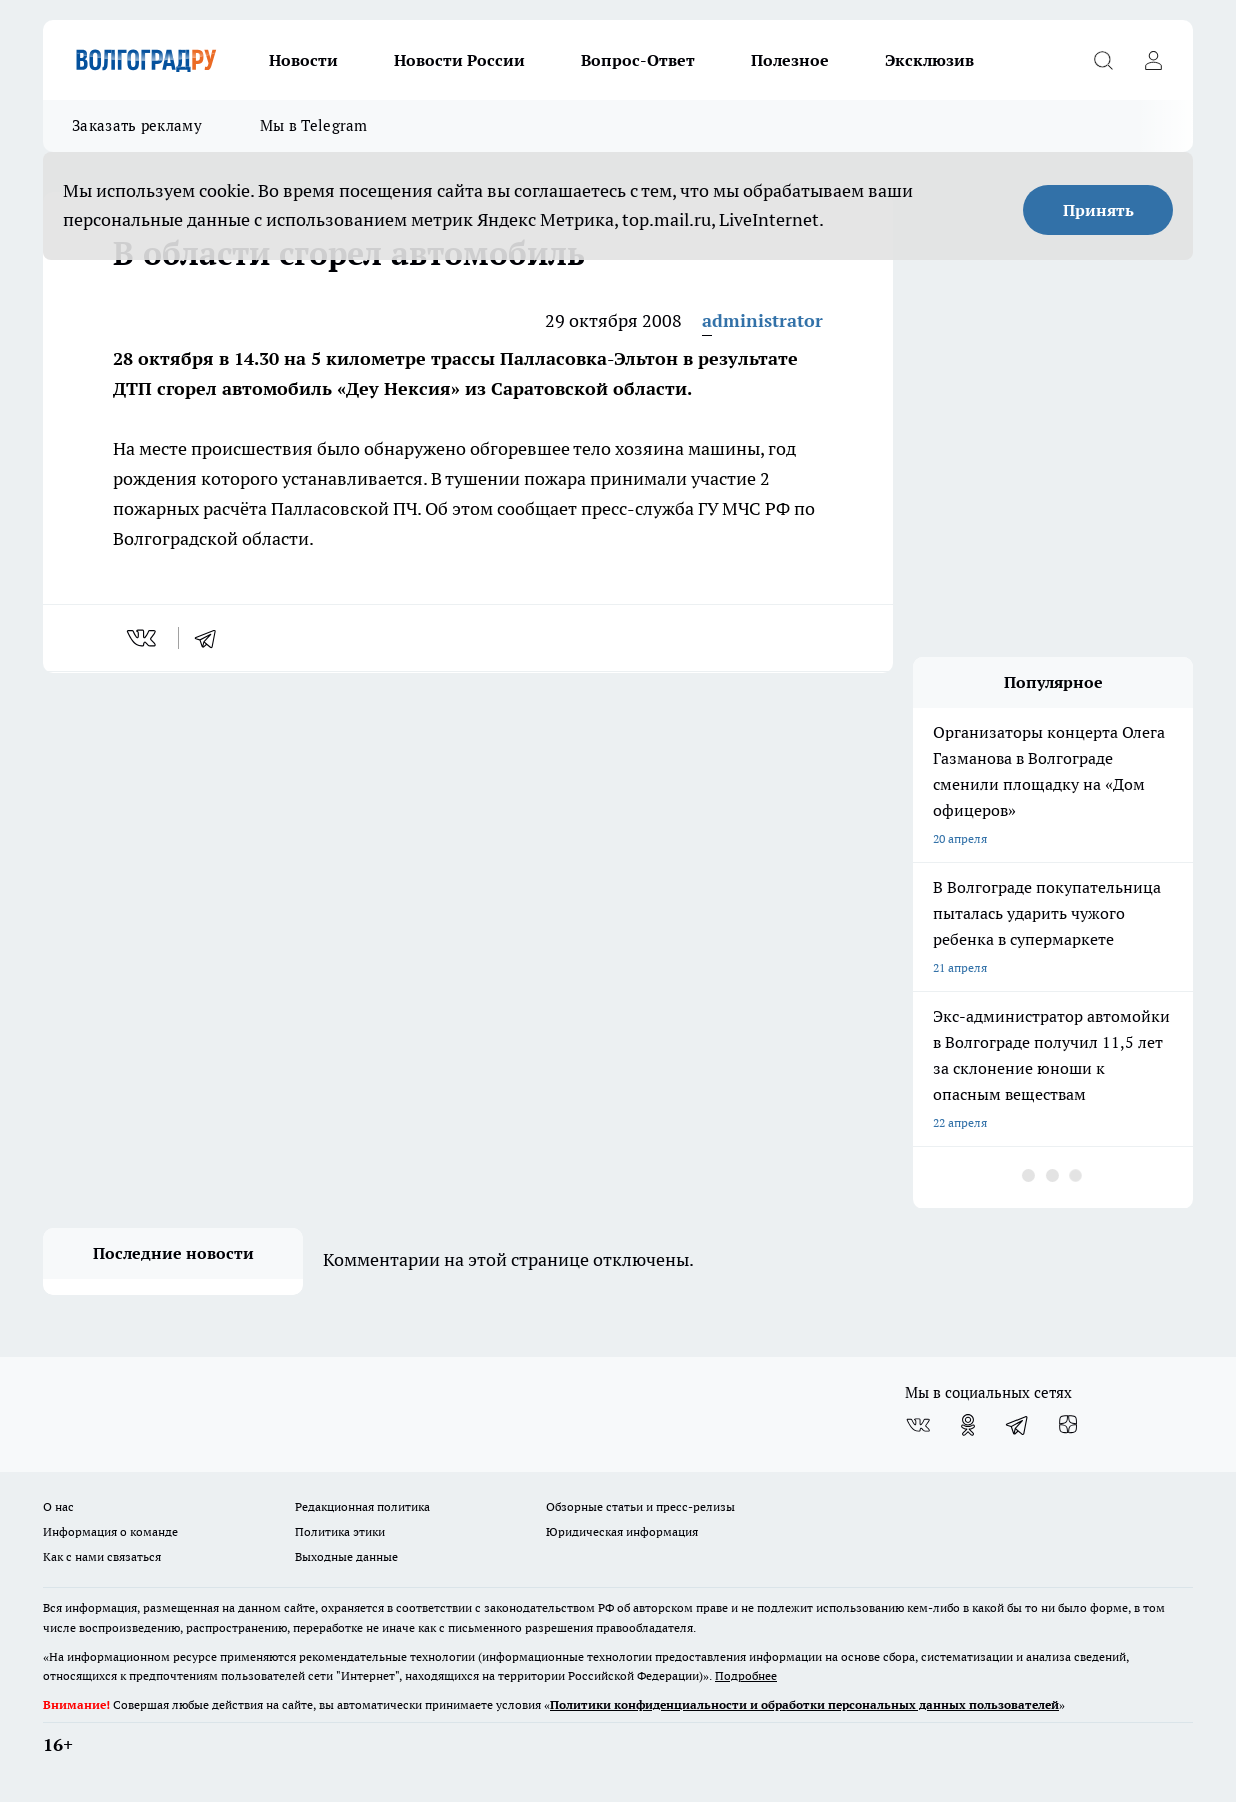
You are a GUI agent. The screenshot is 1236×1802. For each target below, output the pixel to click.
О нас (58, 1506)
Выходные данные (346, 1556)
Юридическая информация (622, 1531)
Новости (303, 60)
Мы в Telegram (314, 125)
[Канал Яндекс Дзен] (1068, 1425)
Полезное (790, 60)
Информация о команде (110, 1531)
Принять (1098, 210)
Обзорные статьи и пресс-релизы (640, 1506)
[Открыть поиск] (1103, 60)
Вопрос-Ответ (638, 60)
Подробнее (746, 1675)
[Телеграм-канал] (1018, 1425)
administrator (762, 320)
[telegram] (212, 638)
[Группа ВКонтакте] (918, 1425)
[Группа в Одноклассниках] (968, 1425)
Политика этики (340, 1531)
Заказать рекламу (137, 125)
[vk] (143, 638)
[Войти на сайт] (1153, 60)
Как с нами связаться (102, 1556)
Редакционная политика (362, 1506)
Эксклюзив (929, 60)
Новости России (459, 60)
